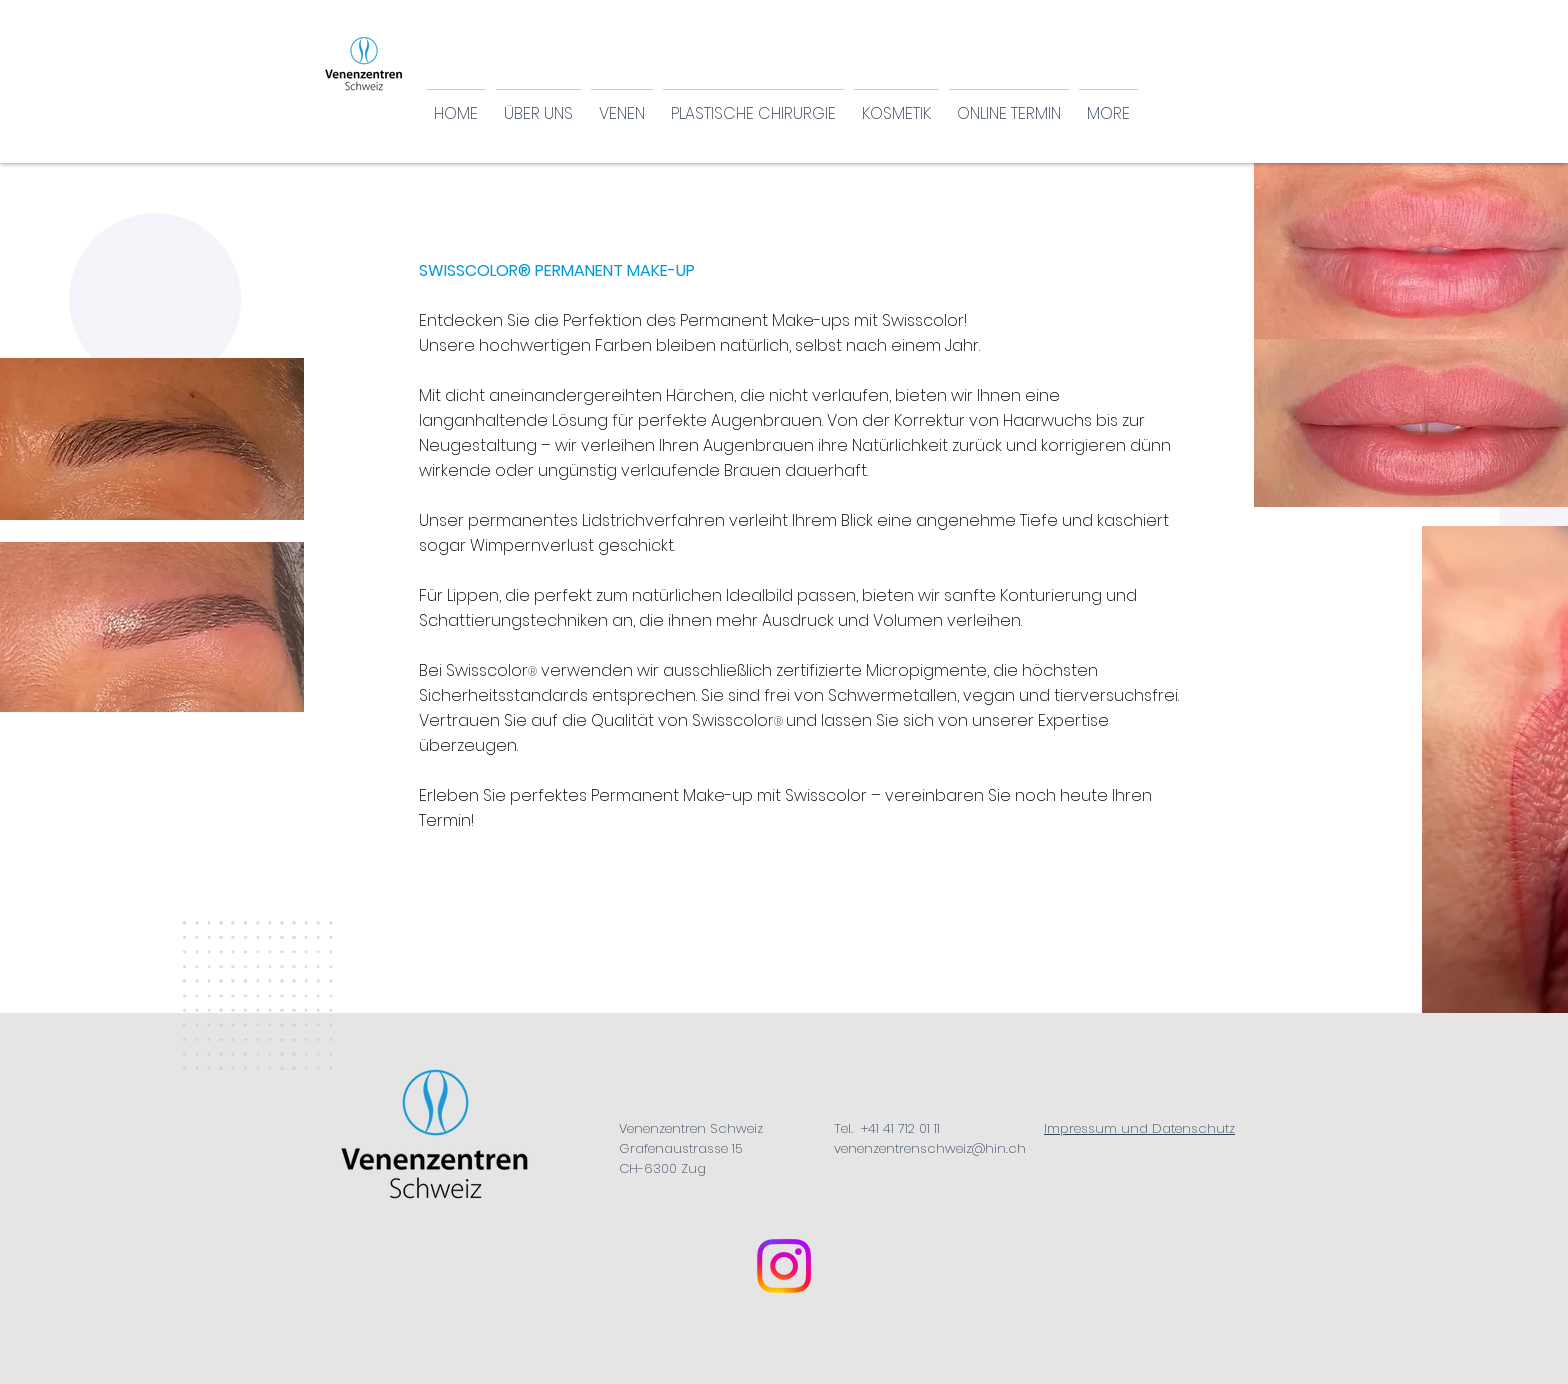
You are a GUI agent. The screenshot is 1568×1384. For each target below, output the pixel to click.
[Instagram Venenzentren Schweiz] (784, 1266)
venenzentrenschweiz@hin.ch (930, 1148)
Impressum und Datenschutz (1139, 1128)
